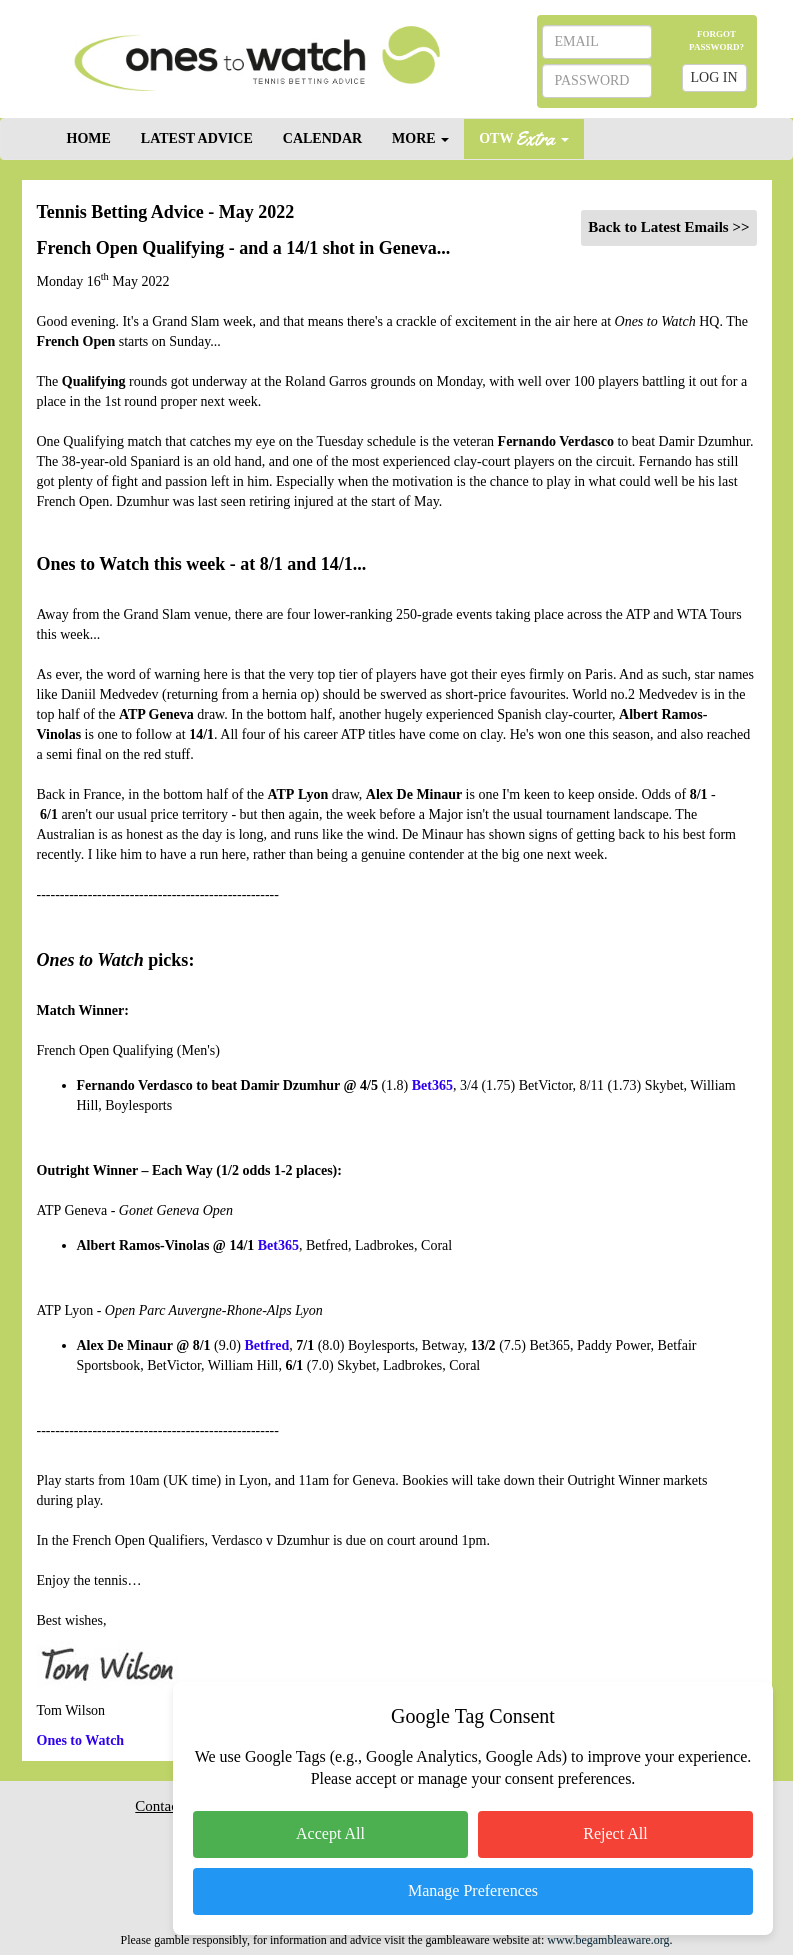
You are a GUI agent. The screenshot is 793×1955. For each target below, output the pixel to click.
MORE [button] (420, 138)
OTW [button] (524, 137)
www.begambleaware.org (608, 1940)
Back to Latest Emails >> (668, 227)
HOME (89, 138)
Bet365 (278, 1245)
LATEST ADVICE (197, 138)
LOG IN (714, 77)
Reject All (615, 1833)
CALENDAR (322, 138)
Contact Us (168, 1806)
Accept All (330, 1833)
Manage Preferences (473, 1890)
